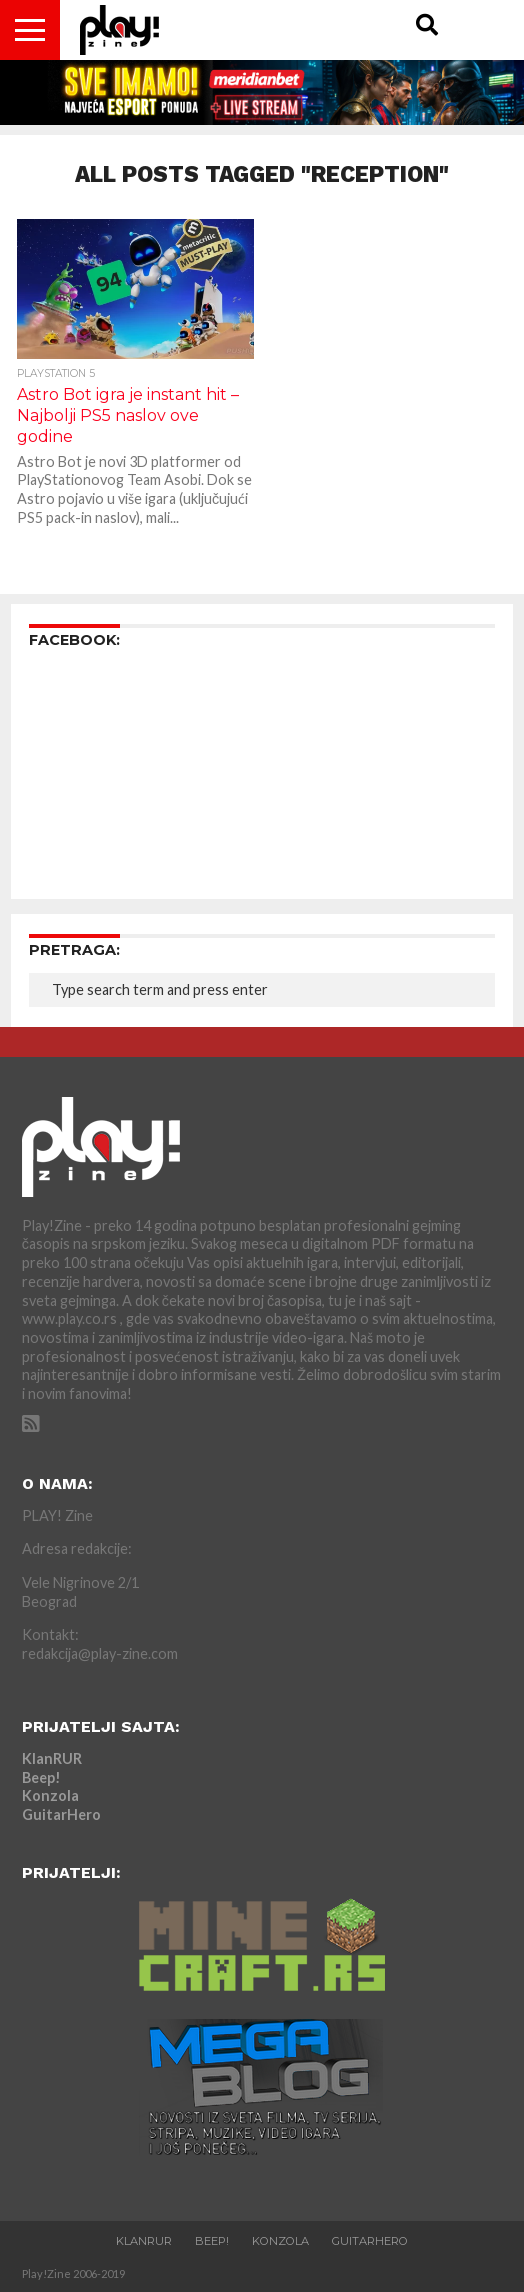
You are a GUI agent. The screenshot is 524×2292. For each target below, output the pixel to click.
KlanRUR (52, 1758)
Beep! (41, 1777)
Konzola (50, 1795)
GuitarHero (61, 1814)
